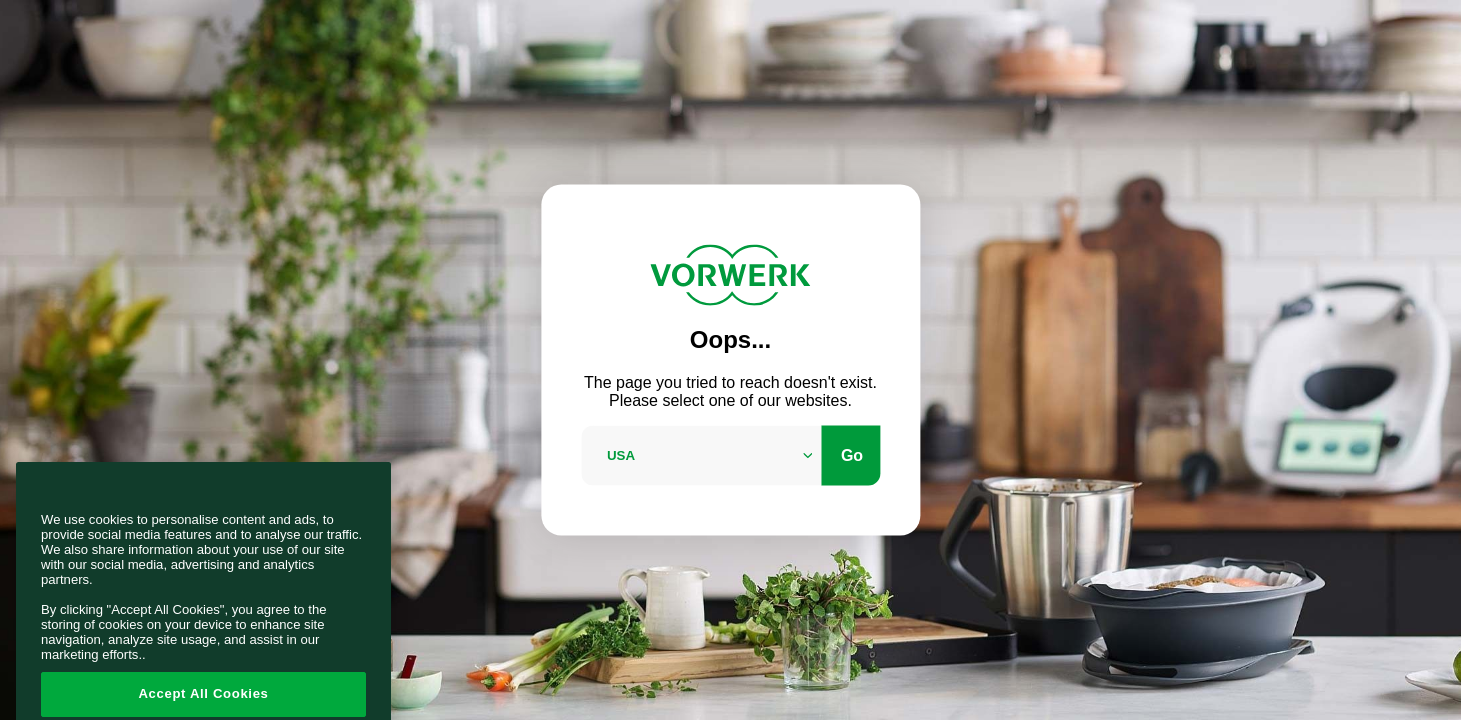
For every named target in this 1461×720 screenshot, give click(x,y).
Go (852, 454)
